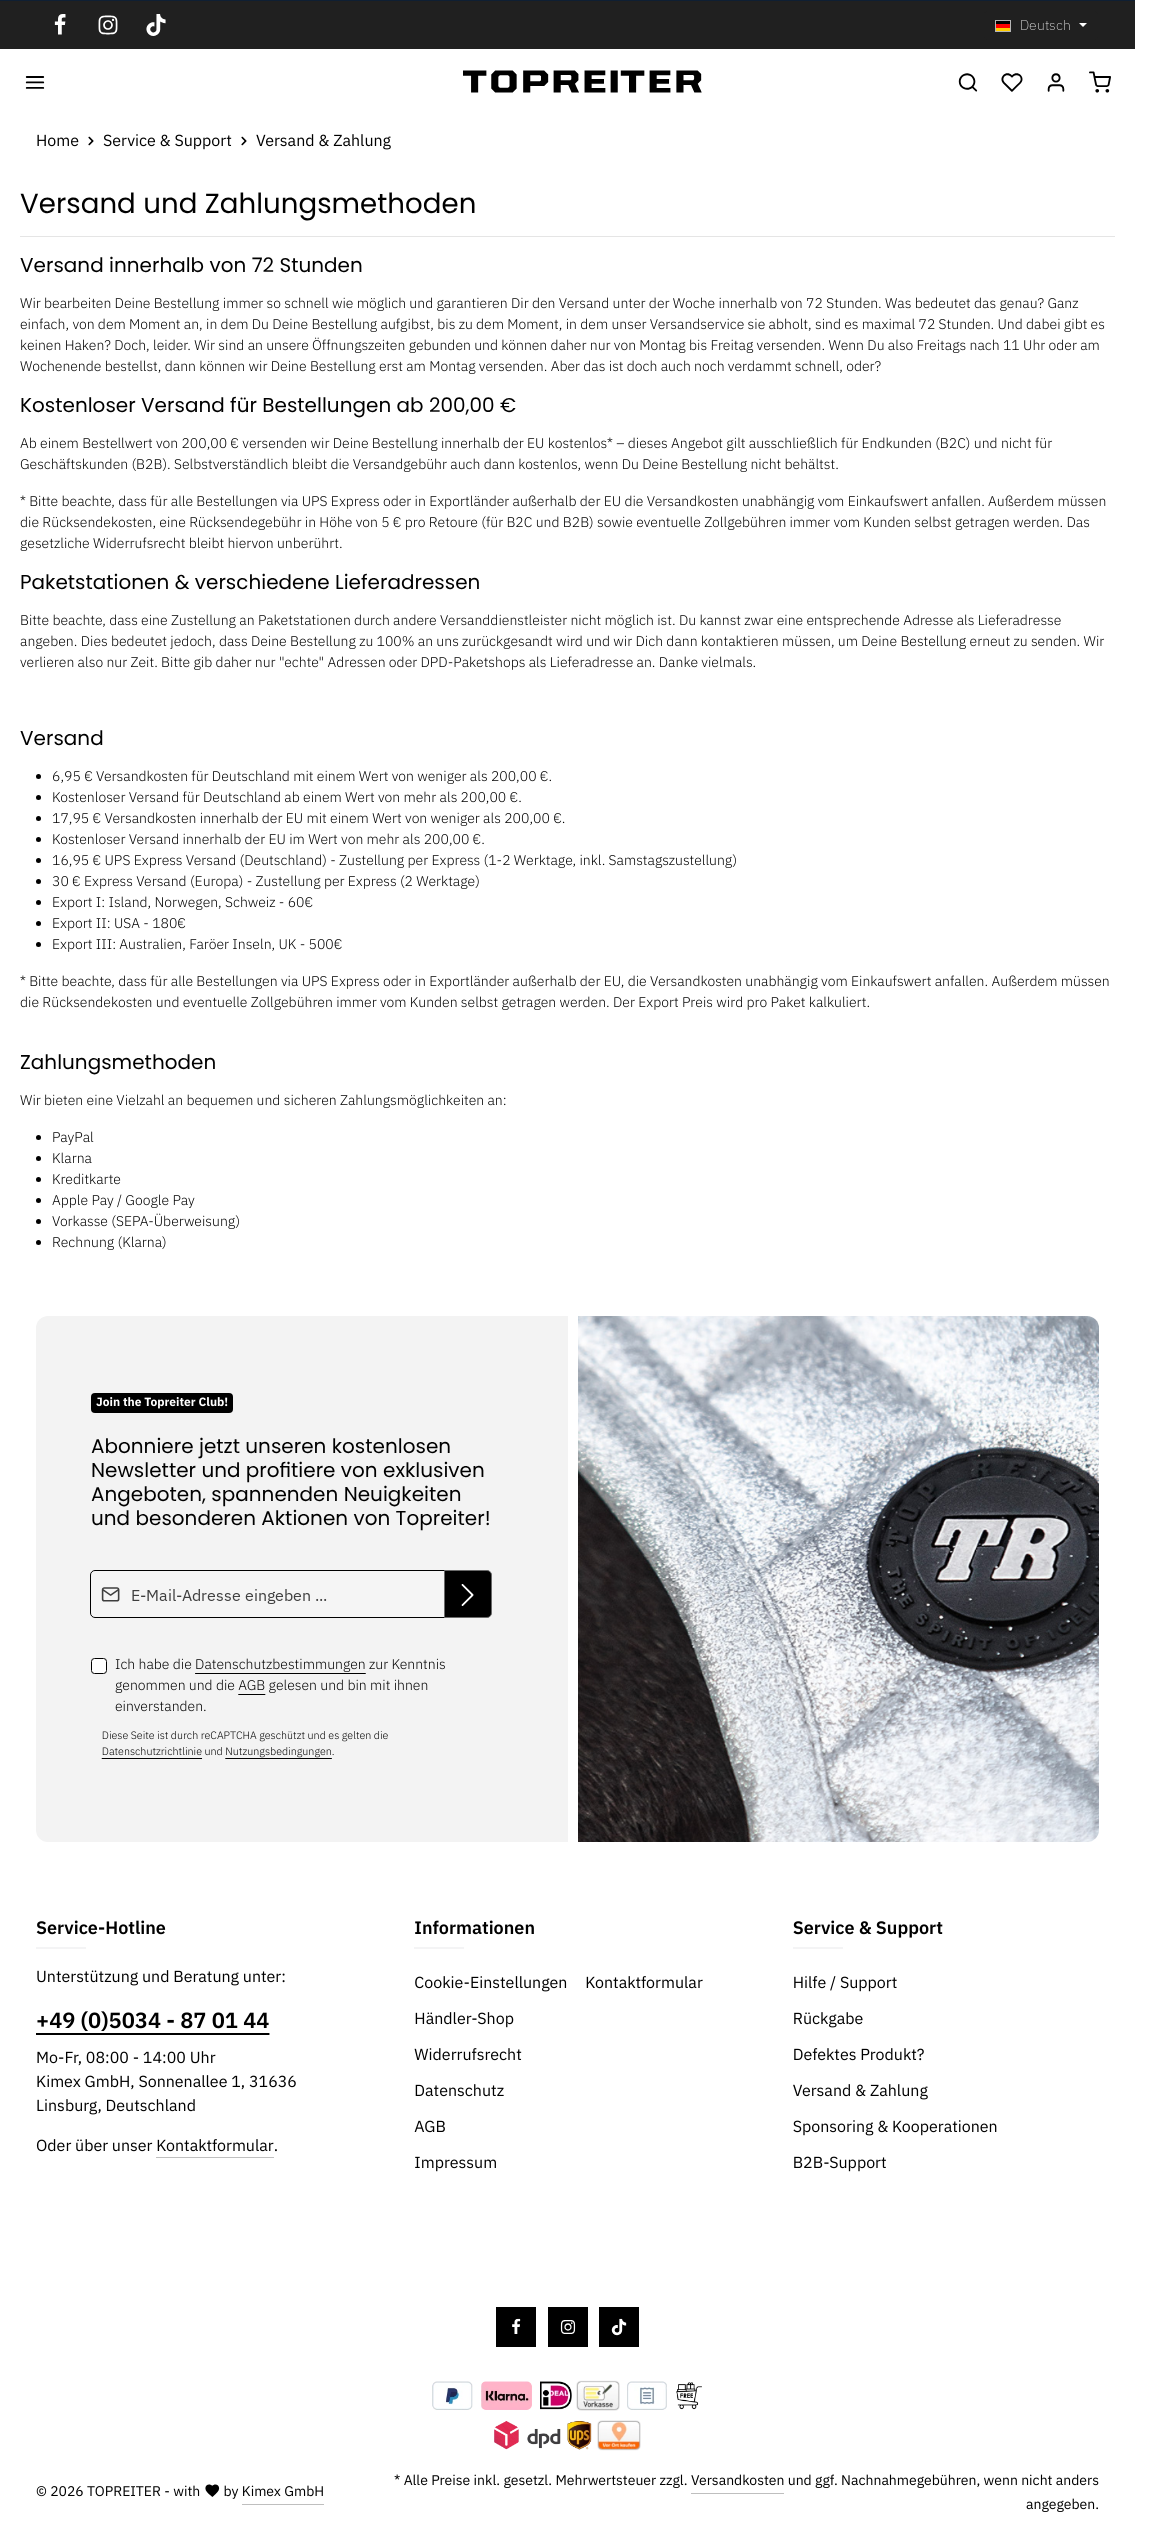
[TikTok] (156, 25)
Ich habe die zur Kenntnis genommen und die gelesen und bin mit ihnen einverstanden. (280, 1685)
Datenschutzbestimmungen (280, 1664)
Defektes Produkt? (859, 2055)
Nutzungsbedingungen (278, 1751)
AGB (251, 1685)
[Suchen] (968, 82)
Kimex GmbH (283, 2491)
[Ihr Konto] (1056, 82)
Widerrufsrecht (467, 2055)
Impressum (455, 2163)
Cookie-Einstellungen (490, 1983)
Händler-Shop (464, 2019)
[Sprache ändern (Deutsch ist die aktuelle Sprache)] (1041, 25)
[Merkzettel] (1012, 82)
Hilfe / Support (845, 1983)
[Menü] (35, 82)
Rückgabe (828, 2019)
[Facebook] (60, 25)
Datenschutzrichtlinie (152, 1751)
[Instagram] (108, 25)
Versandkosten (738, 2480)
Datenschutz (459, 2091)
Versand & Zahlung (860, 2091)
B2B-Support (840, 2163)
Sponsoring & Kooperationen (895, 2127)
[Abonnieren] (468, 1594)
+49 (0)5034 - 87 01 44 (152, 2021)
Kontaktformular (214, 2146)
